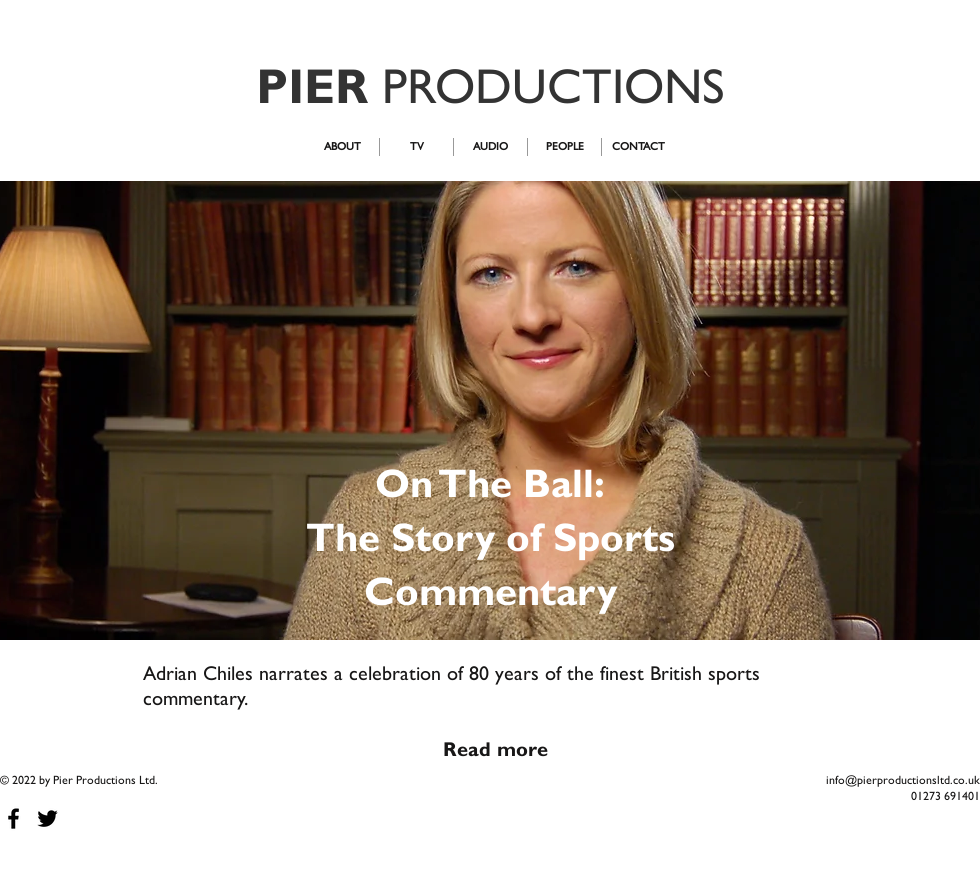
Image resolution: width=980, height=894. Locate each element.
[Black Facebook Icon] (13, 818)
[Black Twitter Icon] (47, 818)
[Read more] (495, 749)
